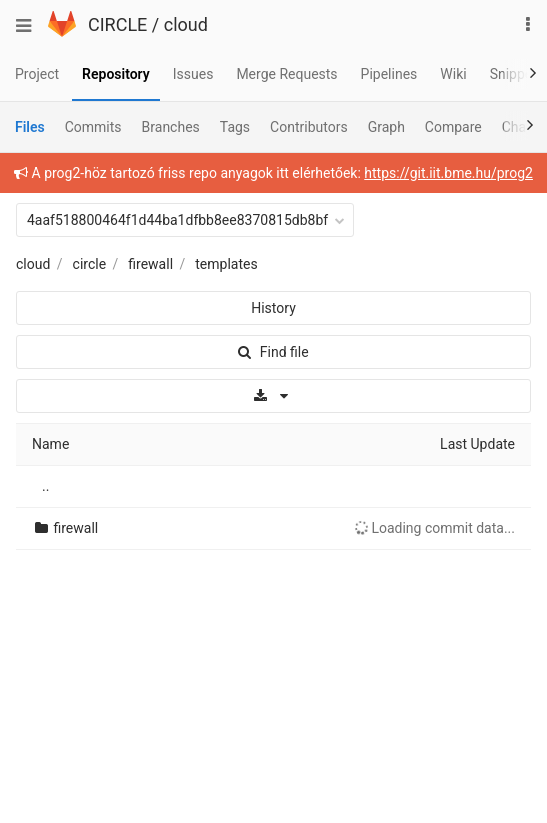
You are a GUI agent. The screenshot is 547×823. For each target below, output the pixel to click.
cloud (186, 24)
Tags (235, 127)
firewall (150, 264)
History (273, 308)
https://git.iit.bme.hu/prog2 (448, 173)
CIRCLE (117, 24)
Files (30, 127)
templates (226, 264)
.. (45, 486)
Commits (93, 127)
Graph (386, 127)
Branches (171, 127)
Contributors (309, 127)
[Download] (273, 396)
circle (90, 264)
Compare (453, 127)
